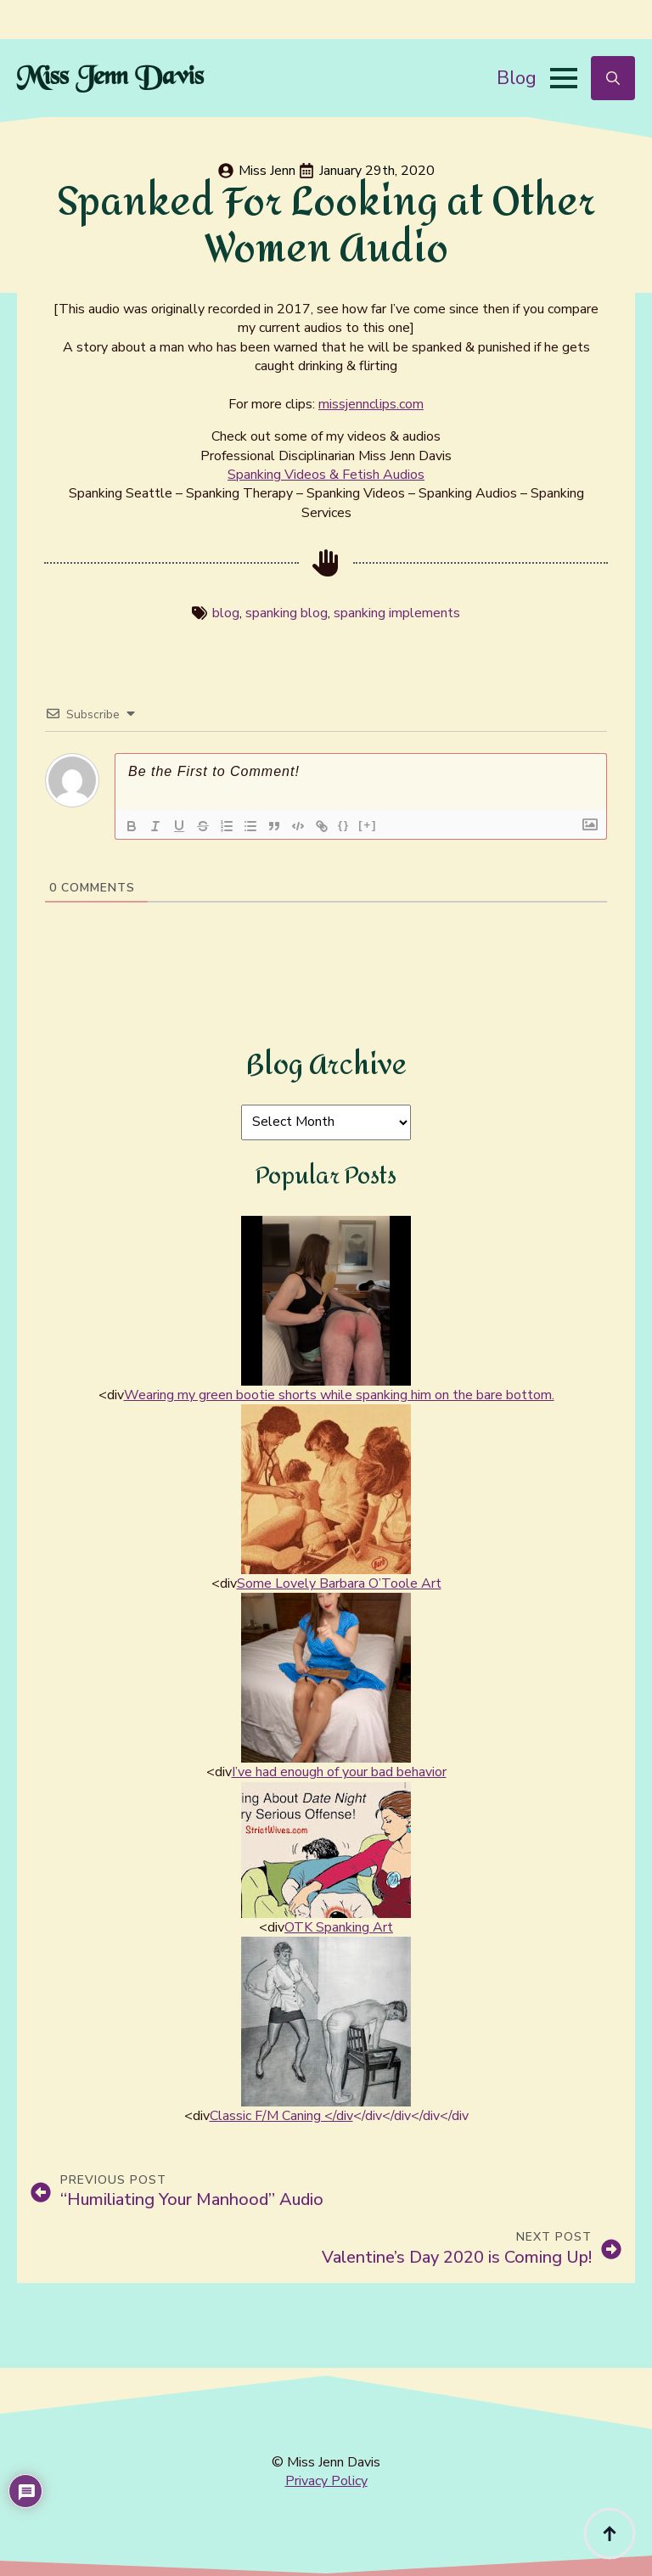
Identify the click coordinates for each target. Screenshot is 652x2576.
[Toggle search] (613, 78)
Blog (517, 78)
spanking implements (397, 613)
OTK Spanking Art (338, 1927)
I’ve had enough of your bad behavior (339, 1772)
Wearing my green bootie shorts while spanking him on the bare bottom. (339, 1395)
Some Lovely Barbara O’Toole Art (339, 1583)
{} (344, 824)
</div (367, 2115)
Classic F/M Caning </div (281, 2115)
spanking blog (286, 613)
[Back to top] (609, 2533)
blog (225, 613)
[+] (367, 824)
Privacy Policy (326, 2481)
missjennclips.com (371, 404)
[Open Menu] (563, 78)
